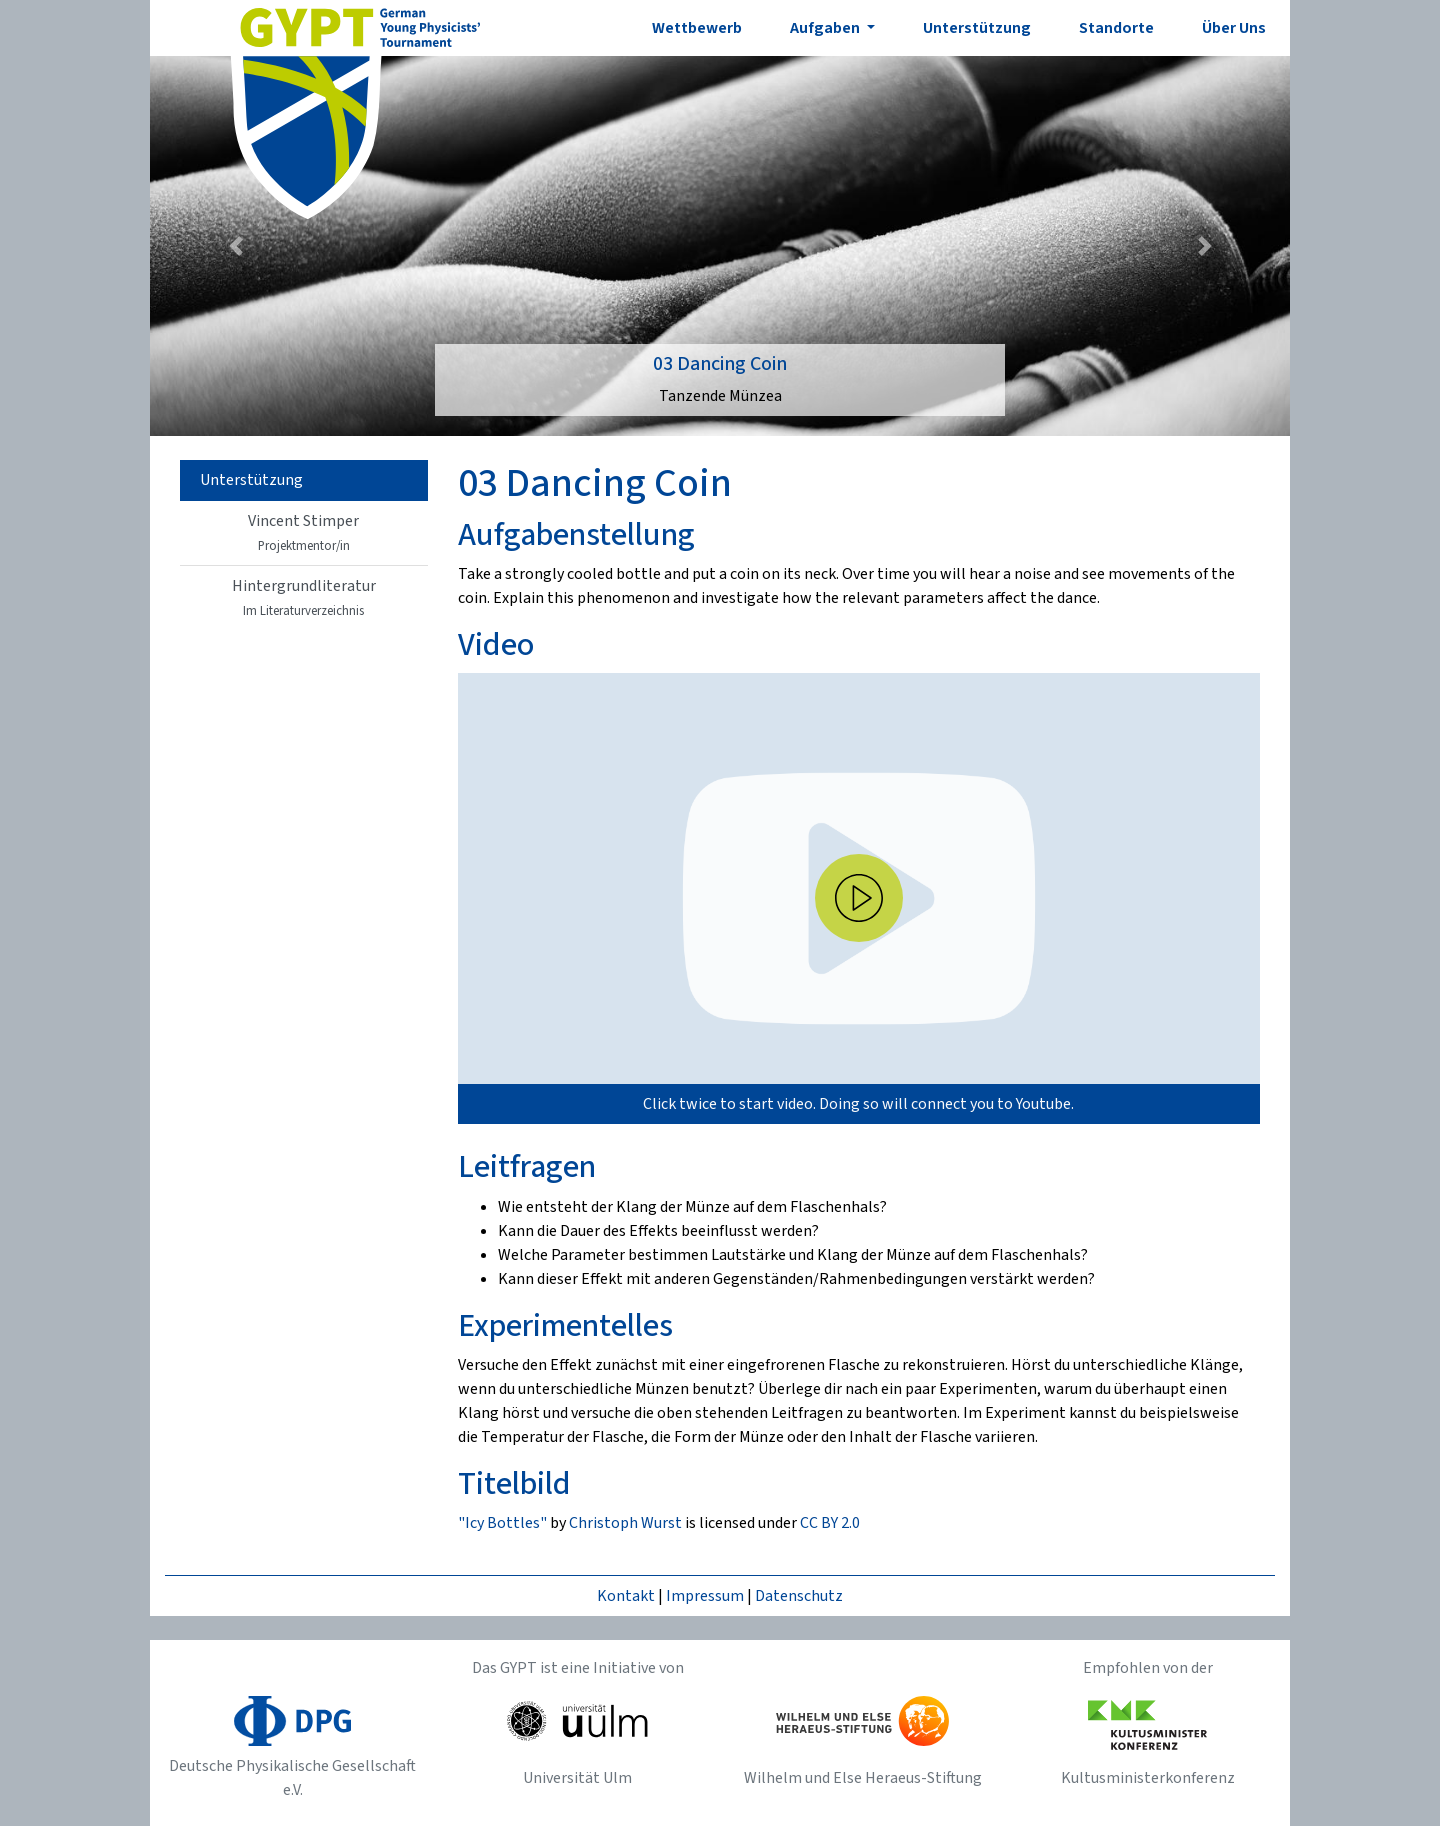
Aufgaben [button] (826, 28)
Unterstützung (977, 28)
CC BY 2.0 (830, 1523)
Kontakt (626, 1596)
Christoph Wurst (625, 1523)
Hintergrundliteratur (304, 597)
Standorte (1116, 28)
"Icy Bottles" (502, 1523)
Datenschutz (799, 1596)
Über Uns (1234, 28)
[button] (235, 246)
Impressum (705, 1596)
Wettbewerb (697, 28)
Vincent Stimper (303, 532)
